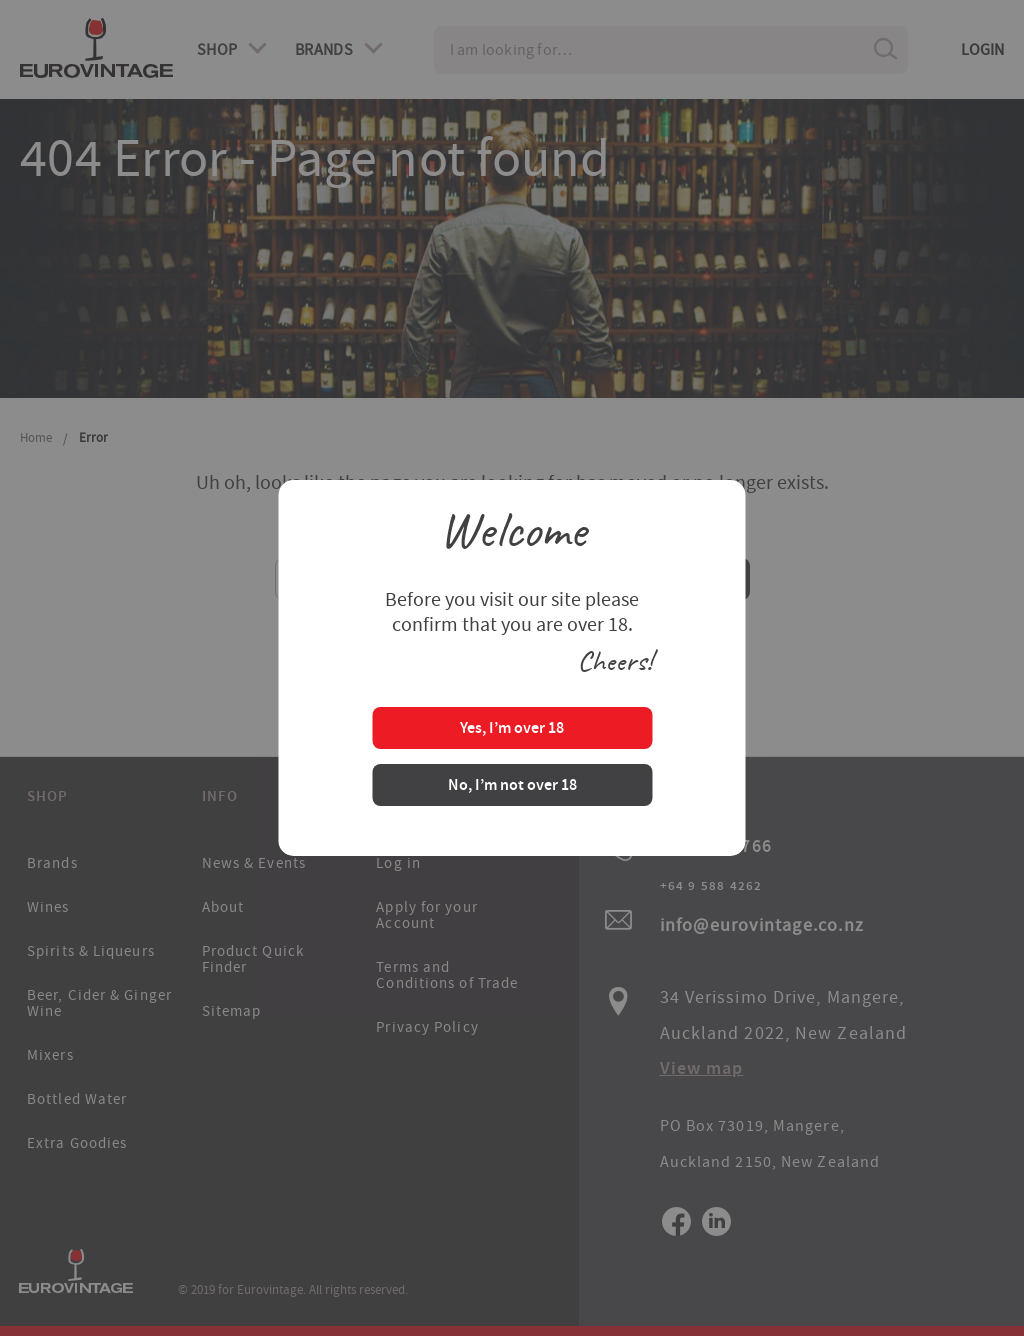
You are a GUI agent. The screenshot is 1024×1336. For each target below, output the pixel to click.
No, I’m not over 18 (512, 786)
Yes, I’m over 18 (512, 729)
